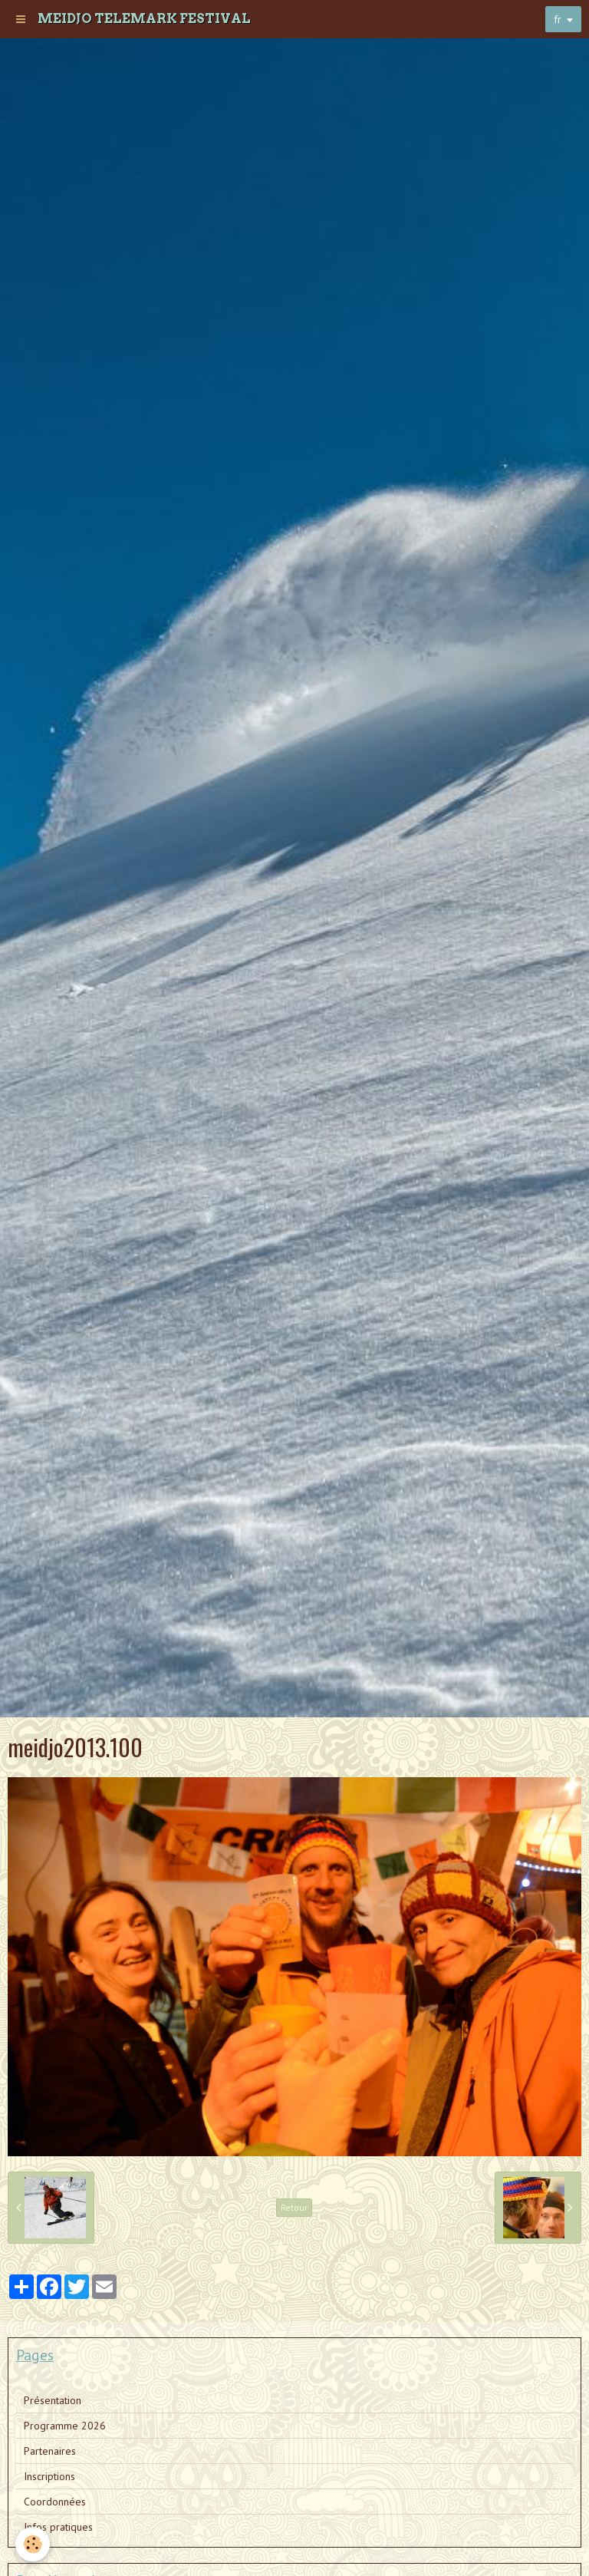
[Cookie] (32, 2544)
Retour (294, 2207)
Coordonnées (55, 2501)
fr (557, 19)
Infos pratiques (58, 2527)
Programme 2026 (65, 2426)
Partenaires (50, 2451)
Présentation (52, 2400)
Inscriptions (49, 2476)
